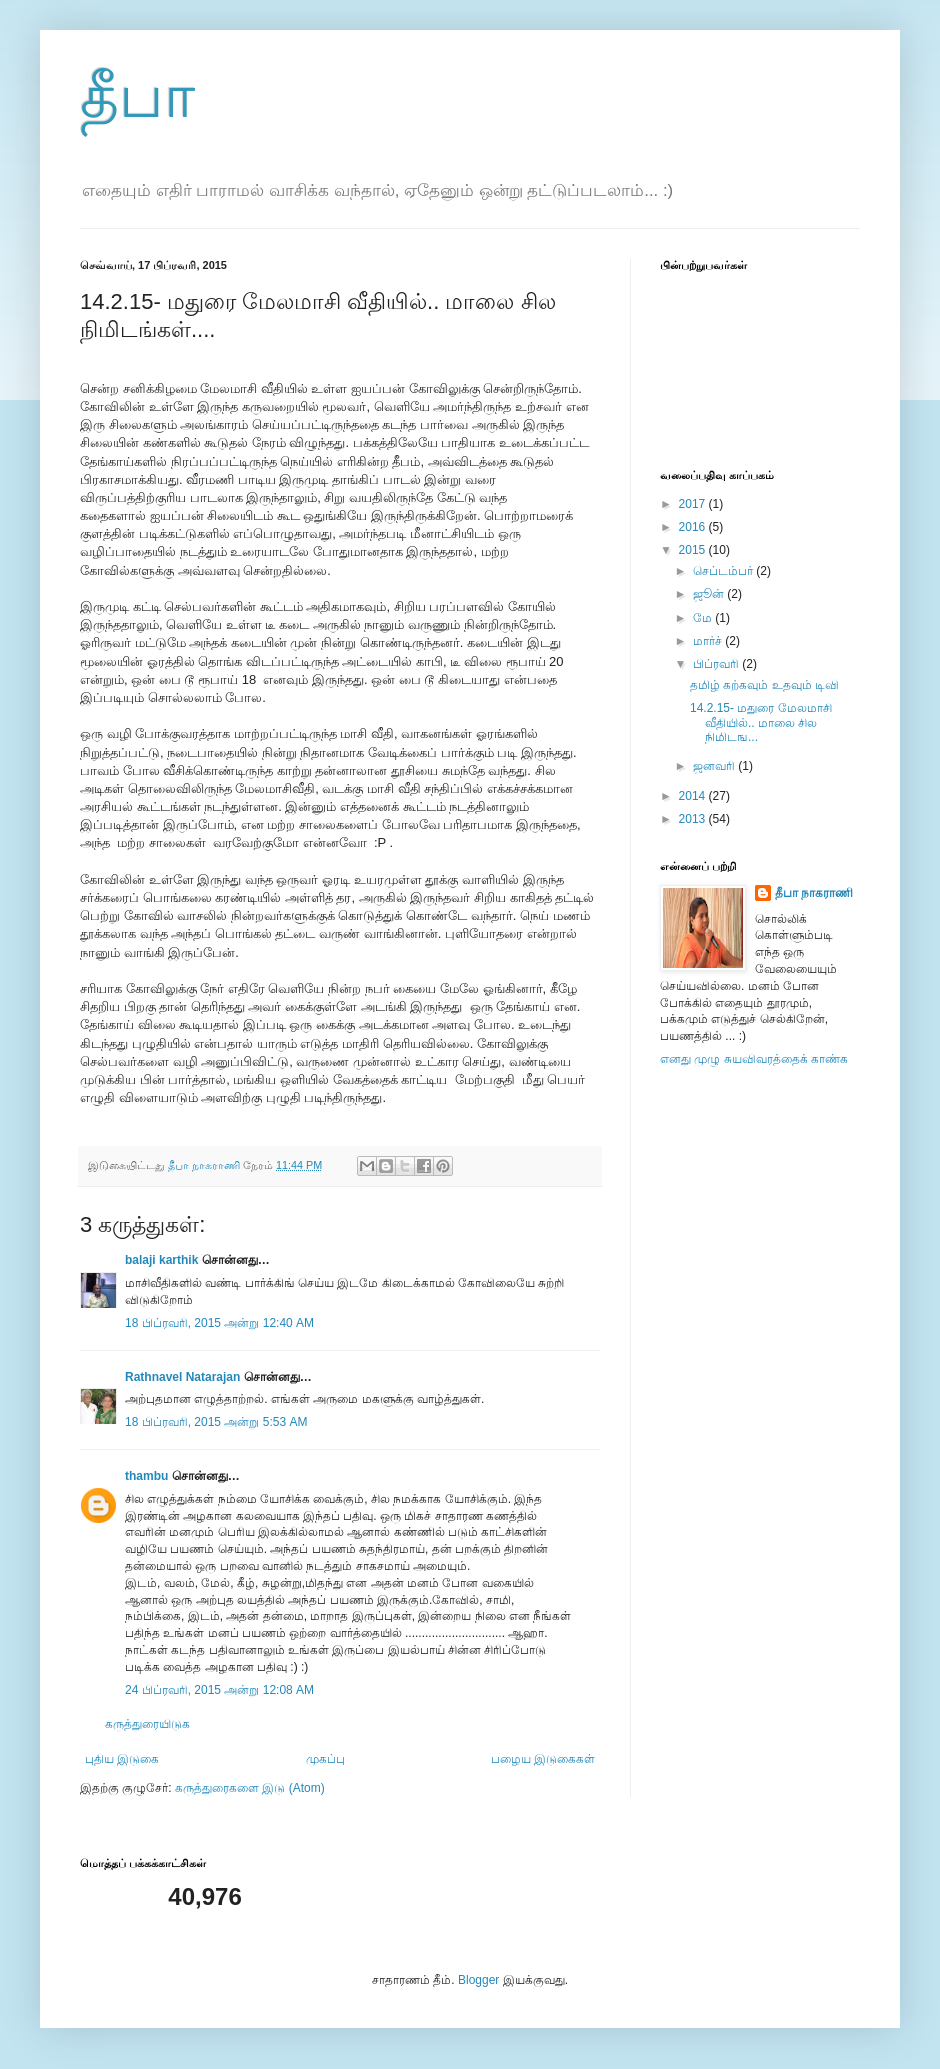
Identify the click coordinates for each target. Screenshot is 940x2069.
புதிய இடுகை (122, 1759)
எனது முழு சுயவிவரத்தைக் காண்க (754, 1059)
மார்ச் (709, 641)
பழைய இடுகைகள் (543, 1759)
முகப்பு (325, 1759)
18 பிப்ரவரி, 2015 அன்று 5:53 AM (216, 1422)
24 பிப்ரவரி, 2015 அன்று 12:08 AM (219, 1690)
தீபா (137, 96)
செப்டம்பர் (724, 571)
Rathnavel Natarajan (182, 1377)
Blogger (478, 1980)
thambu (146, 1476)
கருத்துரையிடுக (147, 1724)
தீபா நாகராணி (814, 893)
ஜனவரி (715, 766)
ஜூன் (710, 594)
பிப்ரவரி (717, 664)
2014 (694, 796)
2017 (694, 504)
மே (704, 618)
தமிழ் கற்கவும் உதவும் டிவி (764, 685)
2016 (694, 527)
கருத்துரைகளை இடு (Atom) (250, 1788)
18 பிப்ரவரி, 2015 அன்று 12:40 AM (219, 1323)
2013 (694, 819)
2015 (694, 550)
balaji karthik (161, 1260)
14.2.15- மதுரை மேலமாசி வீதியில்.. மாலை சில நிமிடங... (761, 722)
